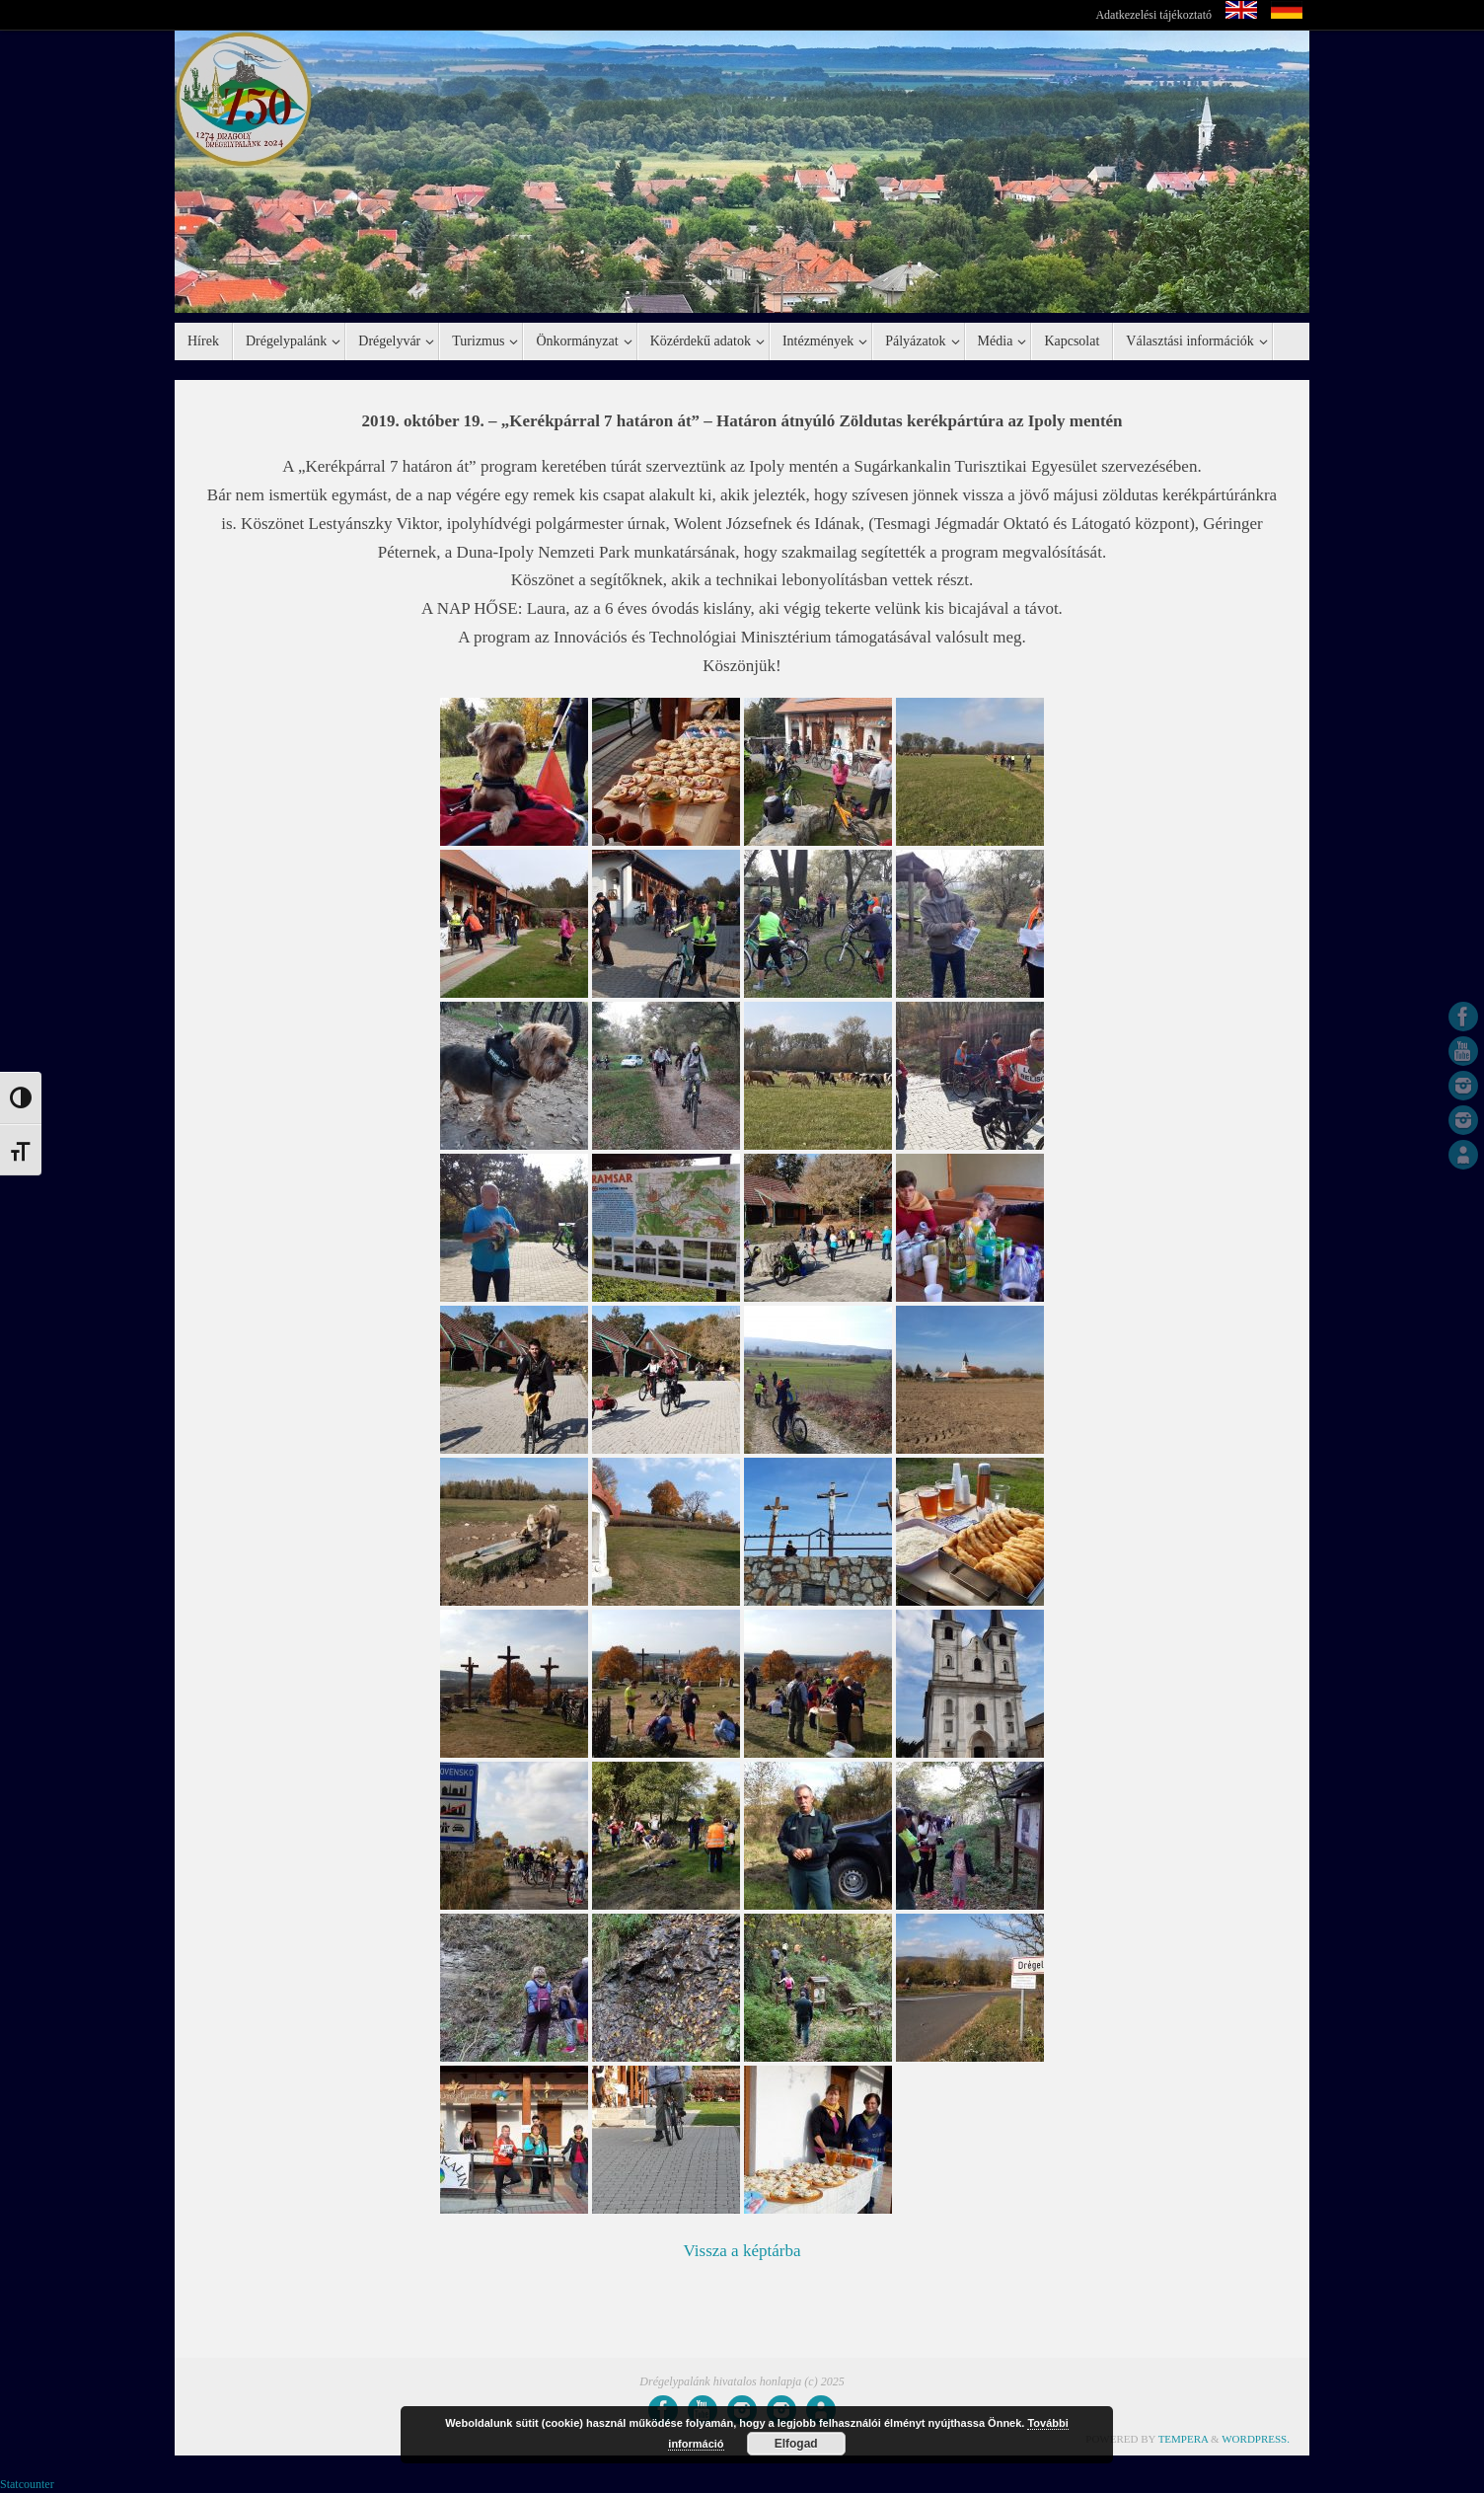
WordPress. (1256, 2439)
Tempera (1183, 2439)
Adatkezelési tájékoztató (1153, 15)
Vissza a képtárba (742, 2250)
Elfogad (796, 2444)
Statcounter (27, 2484)
